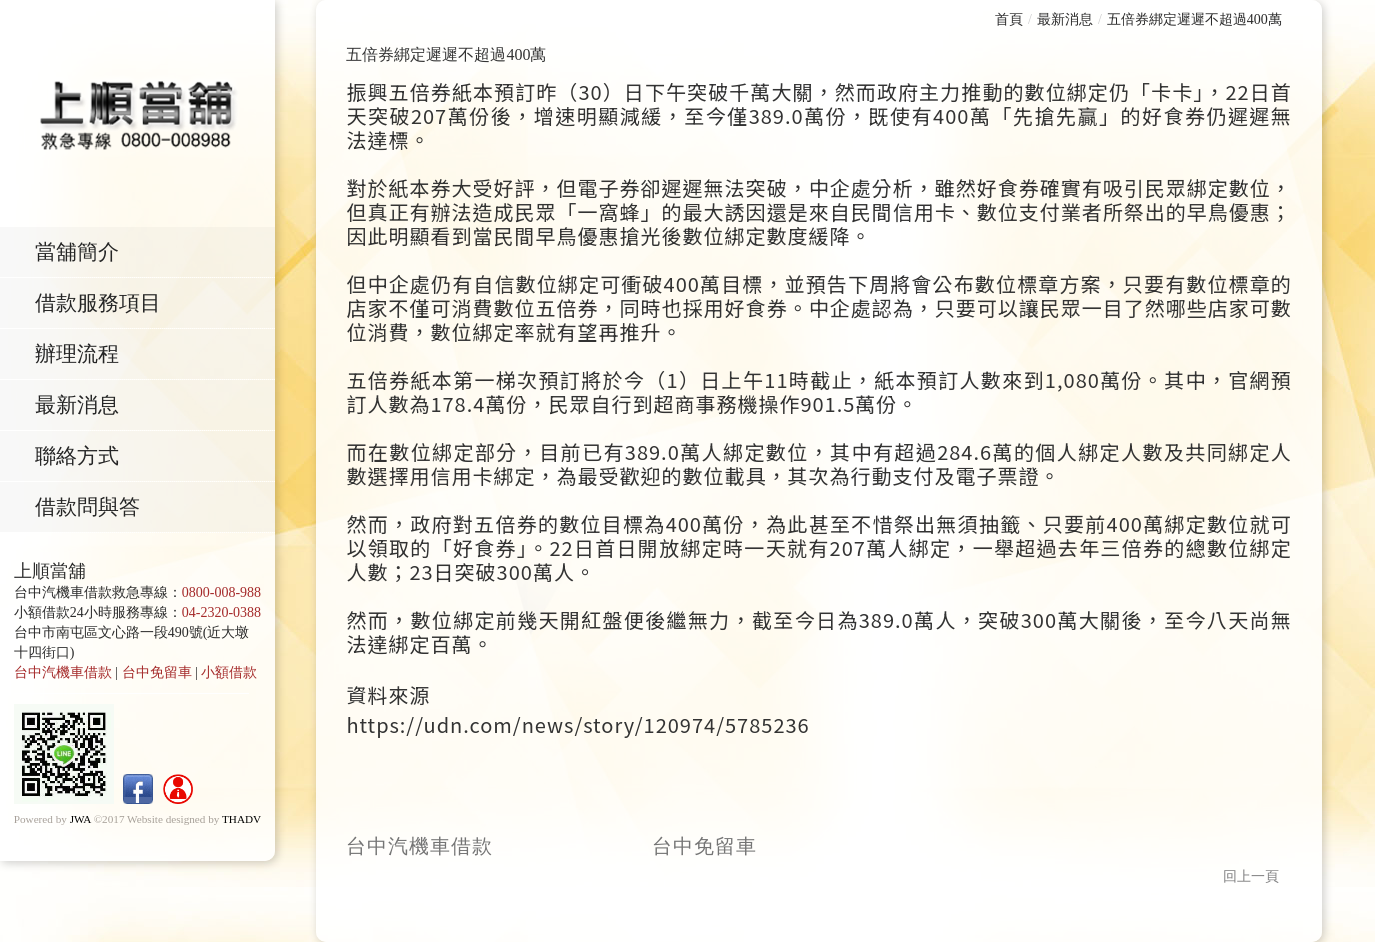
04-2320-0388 (221, 617)
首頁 (1009, 19)
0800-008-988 (221, 597)
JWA (80, 824)
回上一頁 (1251, 876)
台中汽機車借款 (63, 677)
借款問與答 (93, 512)
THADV (241, 824)
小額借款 (229, 677)
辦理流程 (83, 356)
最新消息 (83, 408)
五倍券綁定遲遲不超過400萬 (1194, 19)
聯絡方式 (83, 460)
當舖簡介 (83, 252)
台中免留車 (157, 677)
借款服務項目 (104, 304)
